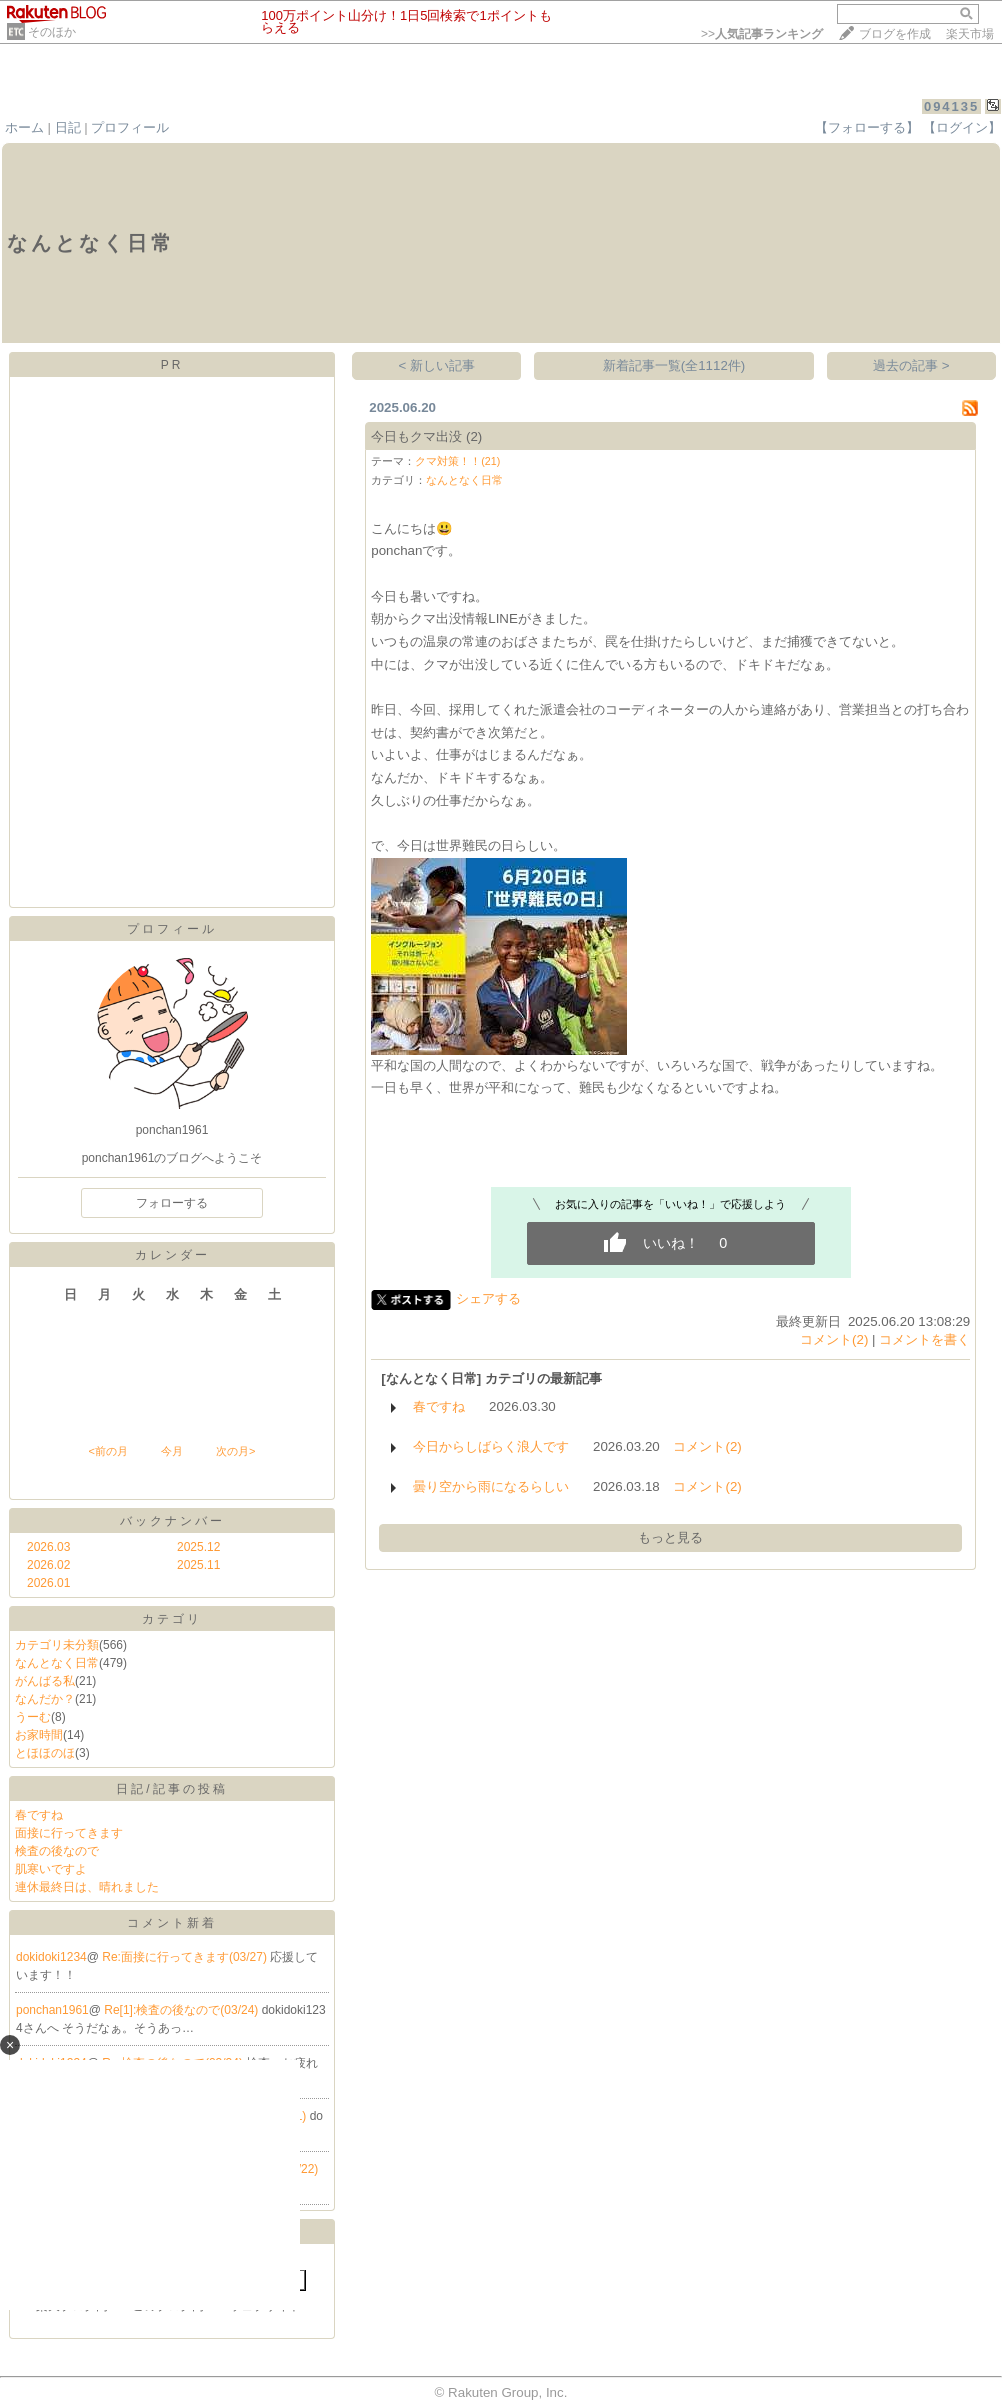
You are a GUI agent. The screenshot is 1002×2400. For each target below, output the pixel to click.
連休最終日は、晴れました (87, 1887)
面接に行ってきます (69, 1833)
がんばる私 (45, 1681)
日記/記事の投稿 (171, 1789)
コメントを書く (924, 1339)
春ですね (39, 1815)
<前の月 (107, 1451)
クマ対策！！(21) (457, 461)
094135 (951, 106)
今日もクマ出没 (416, 436)
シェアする (488, 1298)
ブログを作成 (895, 34)
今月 (172, 1451)
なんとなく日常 (57, 1663)
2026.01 (48, 1583)
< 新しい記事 (437, 365)
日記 (68, 127)
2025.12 (198, 1547)
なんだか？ (45, 1699)
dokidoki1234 (51, 1957)
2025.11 (198, 1565)
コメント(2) (834, 1339)
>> (762, 34)
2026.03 (48, 1547)
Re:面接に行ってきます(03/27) (186, 1957)
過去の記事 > (911, 365)
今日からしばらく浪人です (491, 1446)
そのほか (52, 32)
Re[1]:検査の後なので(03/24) (182, 2010)
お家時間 (39, 1735)
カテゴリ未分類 (57, 1645)
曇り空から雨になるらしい (491, 1486)
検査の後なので (57, 1851)
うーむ (33, 1717)
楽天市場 (970, 34)
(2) (474, 436)
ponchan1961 (52, 2010)
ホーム (24, 127)
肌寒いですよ (51, 1869)
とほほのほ (45, 1753)
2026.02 (48, 1565)
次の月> (235, 1451)
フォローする (172, 1203)
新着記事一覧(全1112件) (674, 365)
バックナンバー (172, 1521)
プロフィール (130, 127)
